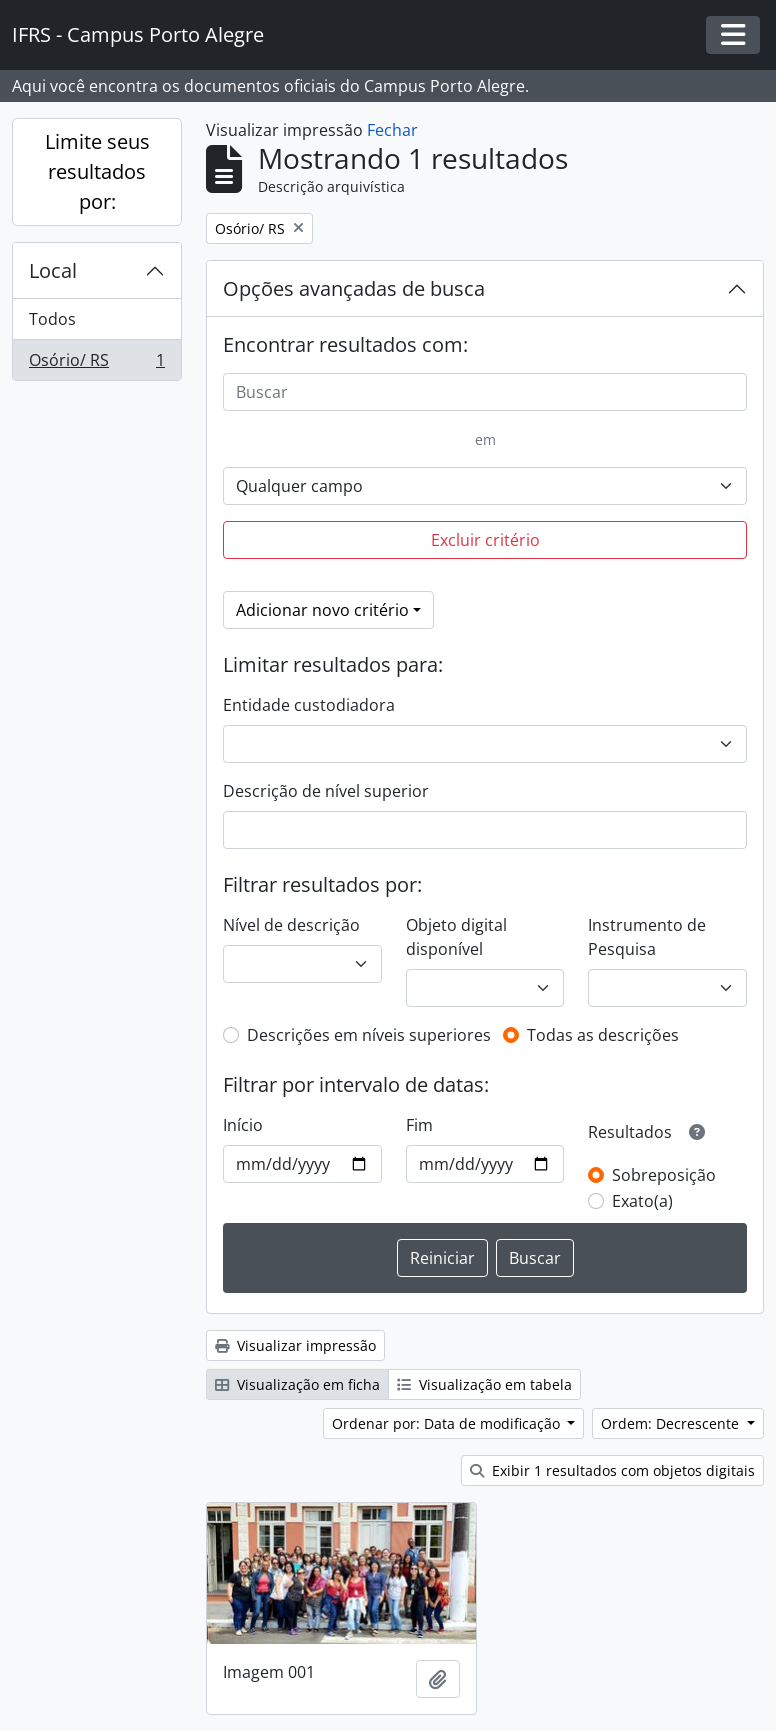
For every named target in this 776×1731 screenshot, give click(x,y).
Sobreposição (664, 1175)
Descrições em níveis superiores (369, 1035)
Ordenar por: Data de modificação (448, 1423)
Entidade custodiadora (309, 705)
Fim (419, 1125)
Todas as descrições (603, 1035)
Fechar (392, 130)
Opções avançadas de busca (354, 288)
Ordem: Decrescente (672, 1423)
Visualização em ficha (297, 1384)
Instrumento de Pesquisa (647, 937)
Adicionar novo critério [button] (322, 610)
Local (53, 270)
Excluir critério (485, 540)
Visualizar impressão (295, 1345)
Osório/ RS (96, 364)
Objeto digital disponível (456, 937)
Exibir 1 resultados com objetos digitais (612, 1470)
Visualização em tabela (484, 1384)
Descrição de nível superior (326, 791)
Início (243, 1125)
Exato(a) (642, 1201)
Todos (52, 319)
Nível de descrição (291, 925)
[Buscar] (485, 392)
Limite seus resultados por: (97, 171)
